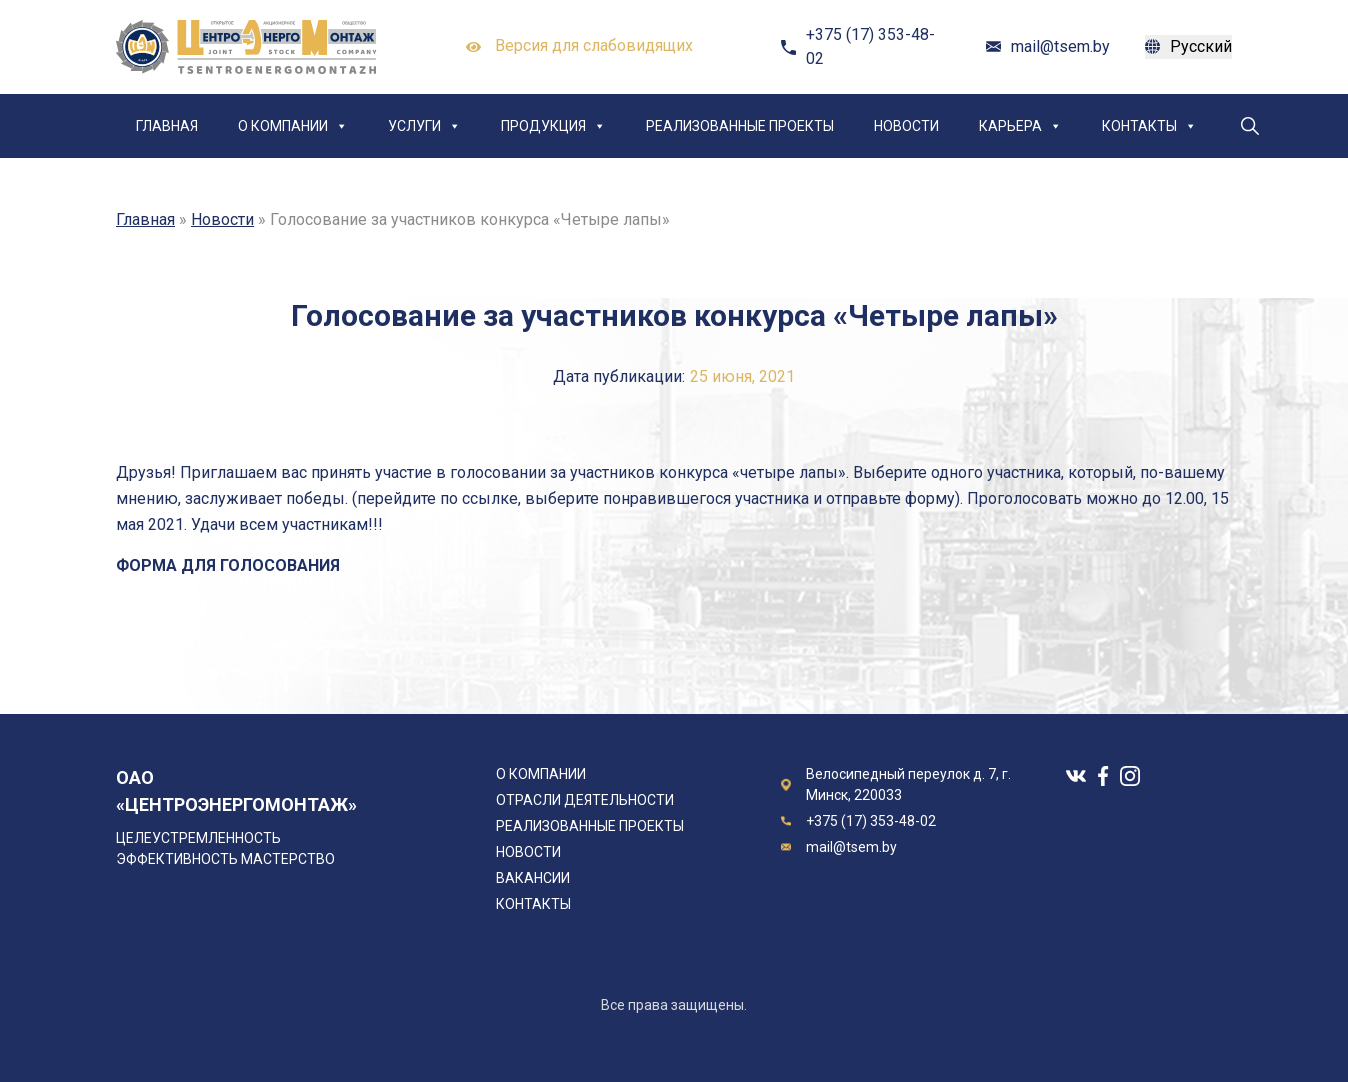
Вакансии (533, 878)
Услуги (424, 126)
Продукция (553, 126)
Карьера (1020, 126)
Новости (906, 126)
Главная (167, 126)
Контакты (1149, 126)
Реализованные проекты (740, 126)
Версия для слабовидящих (579, 47)
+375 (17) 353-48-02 (870, 46)
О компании (293, 126)
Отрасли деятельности (585, 800)
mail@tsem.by (1060, 46)
